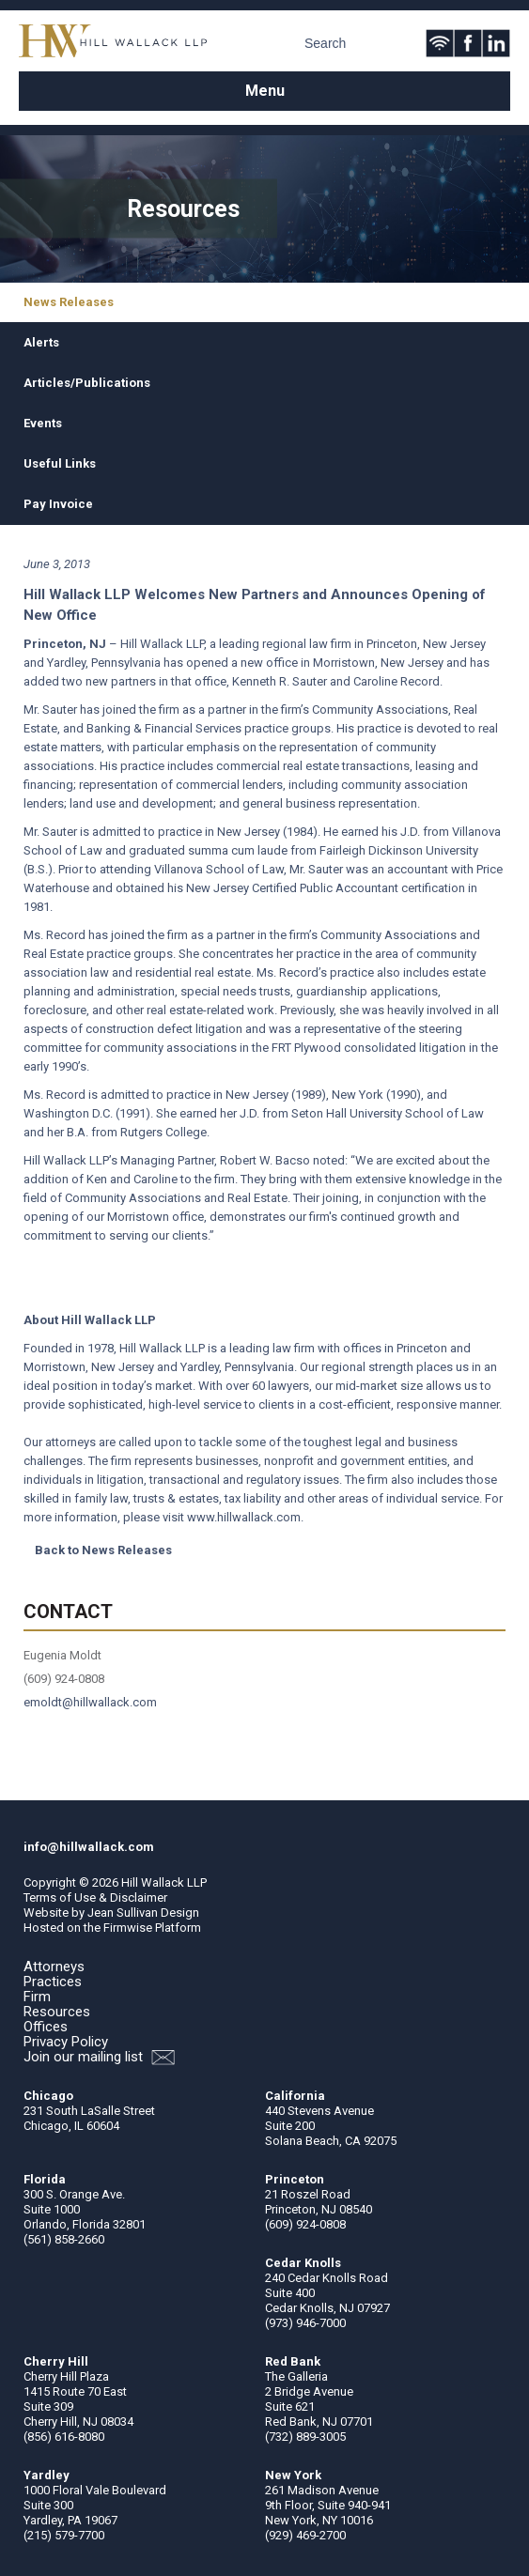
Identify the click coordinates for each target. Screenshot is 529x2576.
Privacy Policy (65, 2041)
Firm (37, 1996)
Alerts (41, 342)
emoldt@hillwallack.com (90, 1702)
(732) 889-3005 (305, 2436)
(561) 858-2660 (63, 2239)
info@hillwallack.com (88, 1847)
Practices (52, 1981)
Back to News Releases (103, 1550)
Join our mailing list (99, 2057)
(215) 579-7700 (63, 2535)
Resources (56, 2011)
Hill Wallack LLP (164, 1882)
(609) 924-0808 (305, 2224)
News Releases (68, 302)
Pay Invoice (58, 504)
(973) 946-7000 (305, 2323)
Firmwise (127, 1927)
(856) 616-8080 (63, 2436)
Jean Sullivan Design (143, 1912)
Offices (45, 2026)
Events (42, 423)
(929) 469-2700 (305, 2535)
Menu (265, 91)
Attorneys (54, 1966)
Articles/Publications (86, 383)
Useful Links (59, 463)
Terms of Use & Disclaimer (95, 1897)
